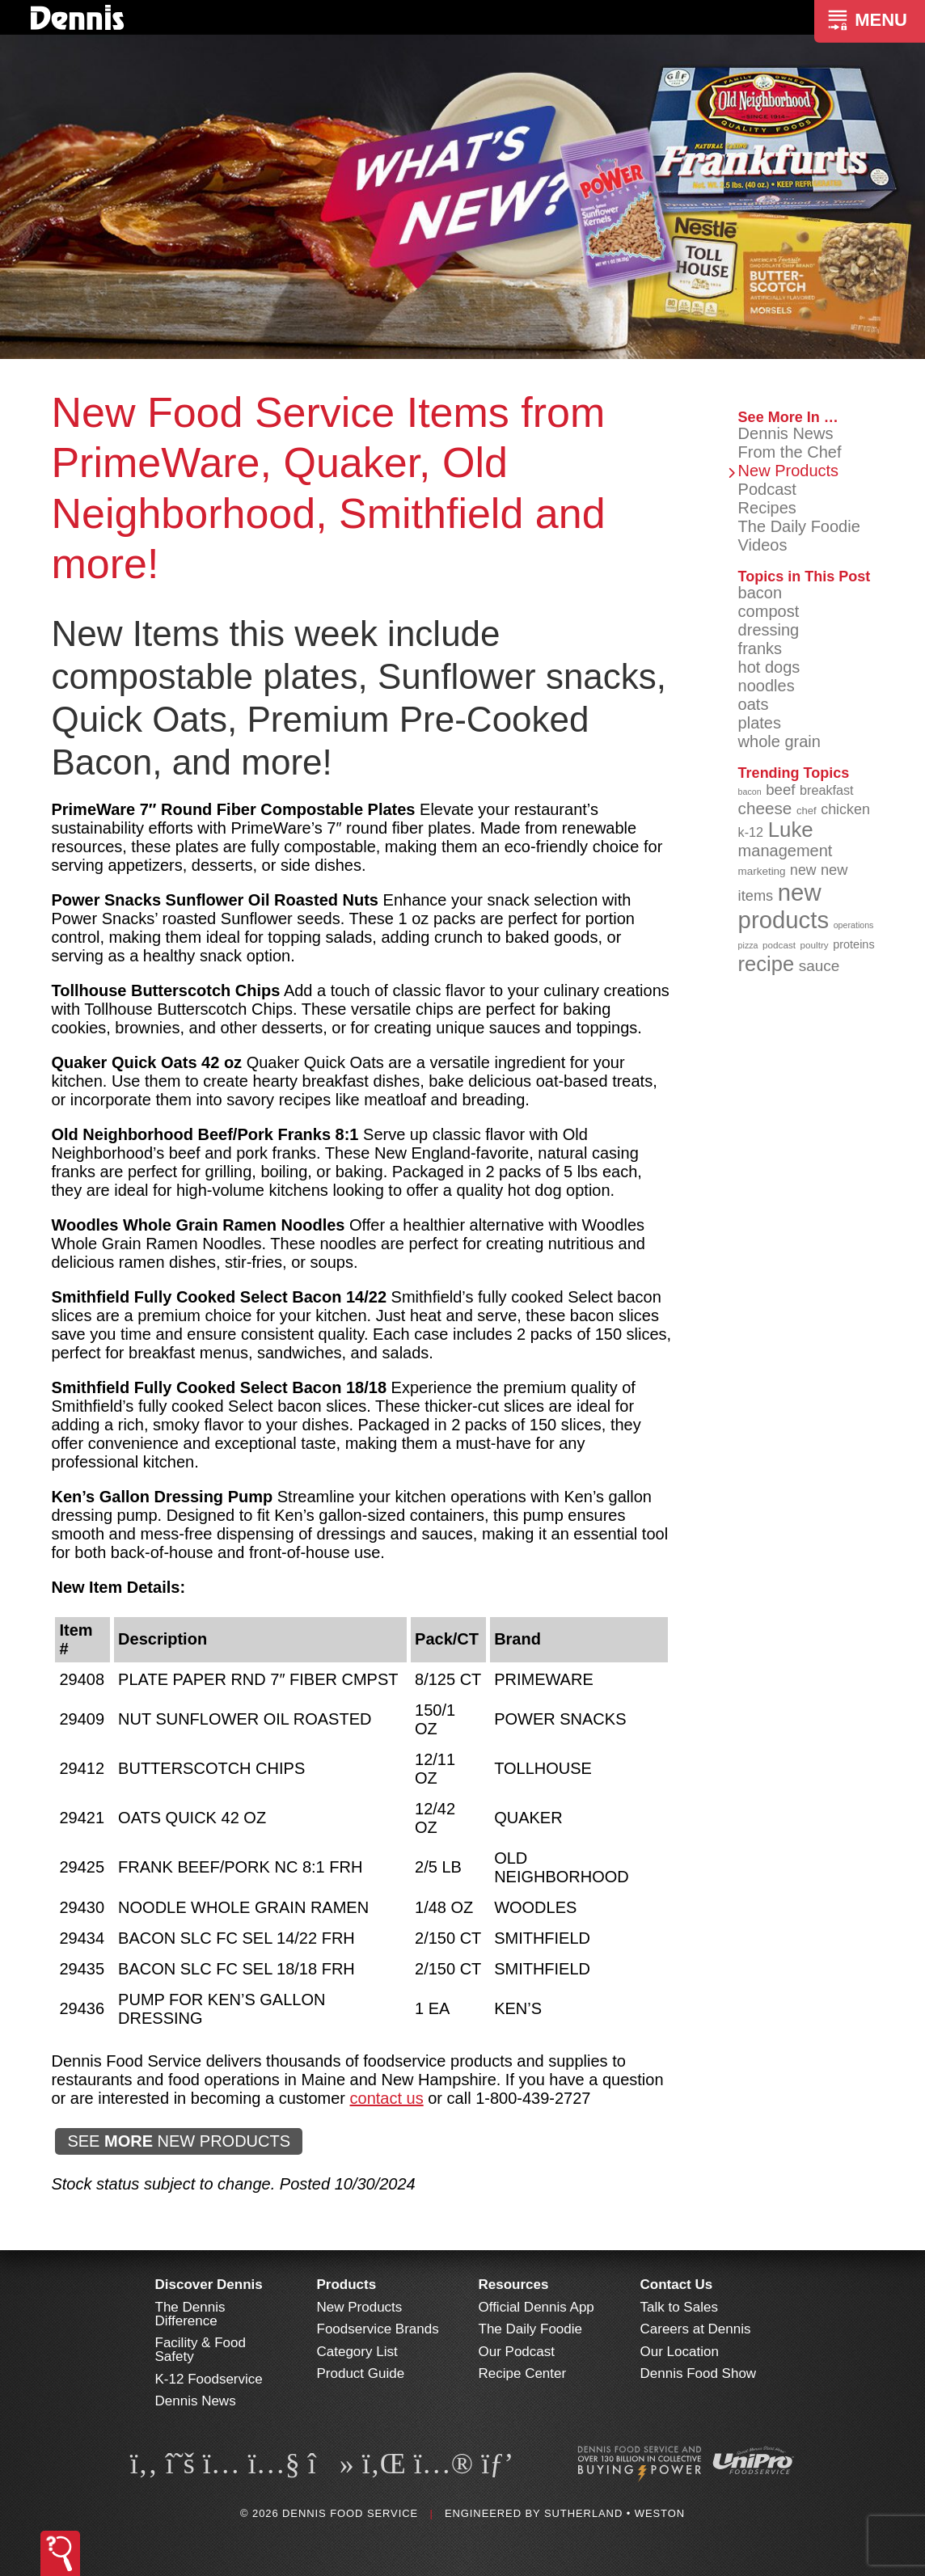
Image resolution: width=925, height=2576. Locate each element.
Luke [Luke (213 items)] (790, 829)
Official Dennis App (536, 2307)
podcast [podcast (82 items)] (779, 945)
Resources (514, 2284)
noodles (766, 686)
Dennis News (786, 433)
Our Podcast (517, 2351)
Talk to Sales (679, 2307)
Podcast (767, 489)
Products (347, 2284)
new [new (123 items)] (803, 870)
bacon (760, 593)
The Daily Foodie (799, 526)
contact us (387, 2098)
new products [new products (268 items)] (784, 906)
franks (760, 648)
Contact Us (676, 2284)
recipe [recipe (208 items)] (766, 963)
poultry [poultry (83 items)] (814, 945)
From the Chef (790, 452)
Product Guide (361, 2373)
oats (753, 704)
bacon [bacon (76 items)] (750, 791)
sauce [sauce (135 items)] (819, 965)
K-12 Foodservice (209, 2379)
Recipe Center (523, 2373)
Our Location (679, 2351)
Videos (763, 545)
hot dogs (769, 667)
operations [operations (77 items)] (854, 925)
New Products (788, 470)
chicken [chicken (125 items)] (845, 809)
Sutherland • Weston (614, 2513)
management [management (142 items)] (785, 850)
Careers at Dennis (695, 2329)
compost (769, 611)
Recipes (767, 508)
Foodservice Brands (378, 2329)
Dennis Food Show (698, 2373)
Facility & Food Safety (200, 2349)
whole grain (779, 741)
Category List (357, 2351)
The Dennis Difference (190, 2314)
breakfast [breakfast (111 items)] (827, 790)
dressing (769, 630)
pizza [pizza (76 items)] (748, 945)
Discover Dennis (209, 2284)
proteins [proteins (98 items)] (853, 944)
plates (759, 723)
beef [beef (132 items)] (780, 789)
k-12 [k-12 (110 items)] (751, 832)
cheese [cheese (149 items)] (765, 808)
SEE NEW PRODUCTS (178, 2141)
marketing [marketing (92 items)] (762, 871)
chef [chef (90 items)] (806, 810)
